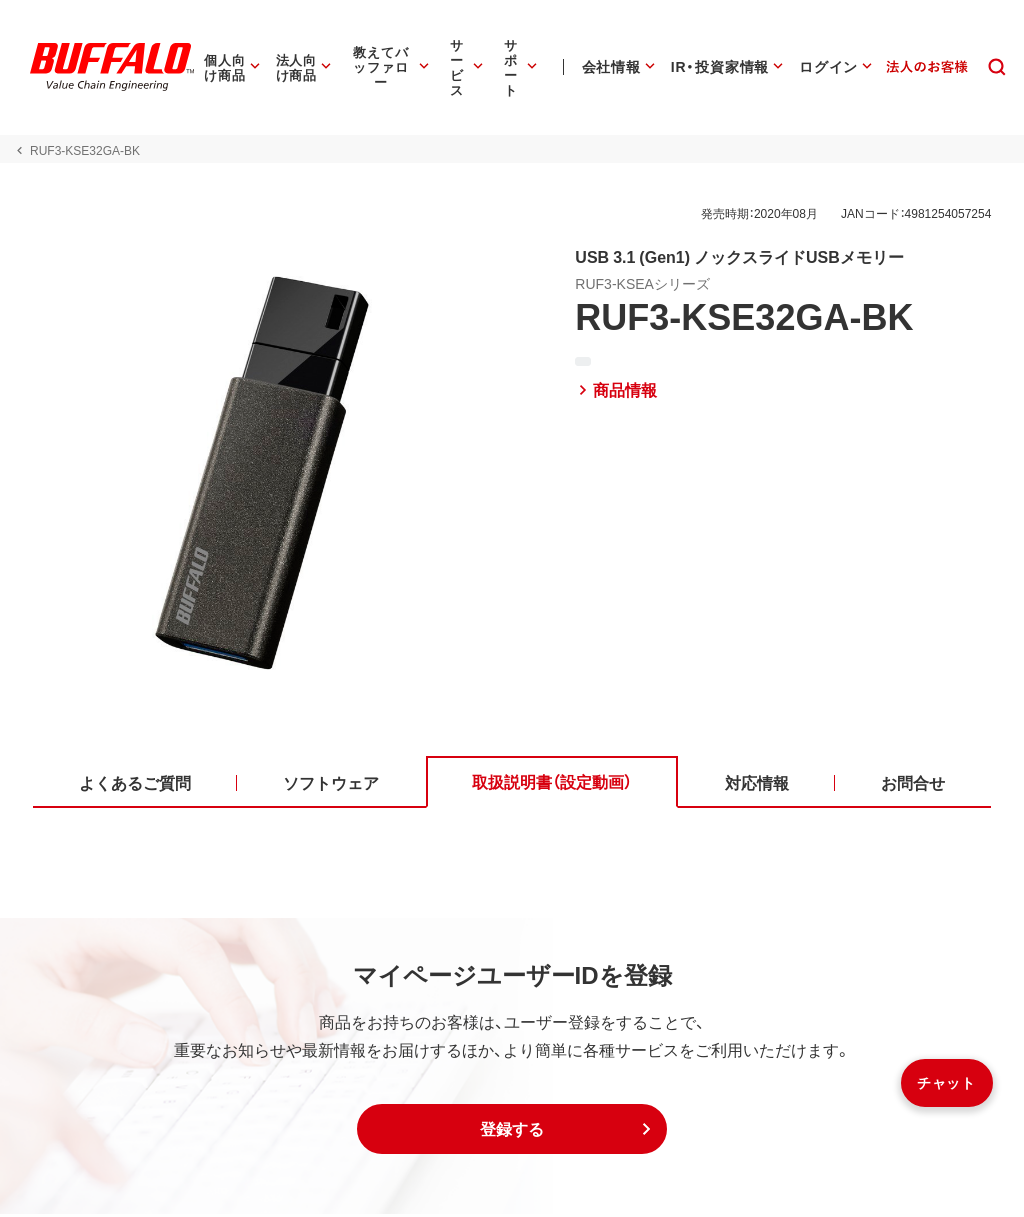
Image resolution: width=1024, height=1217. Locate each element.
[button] (512, 1132)
